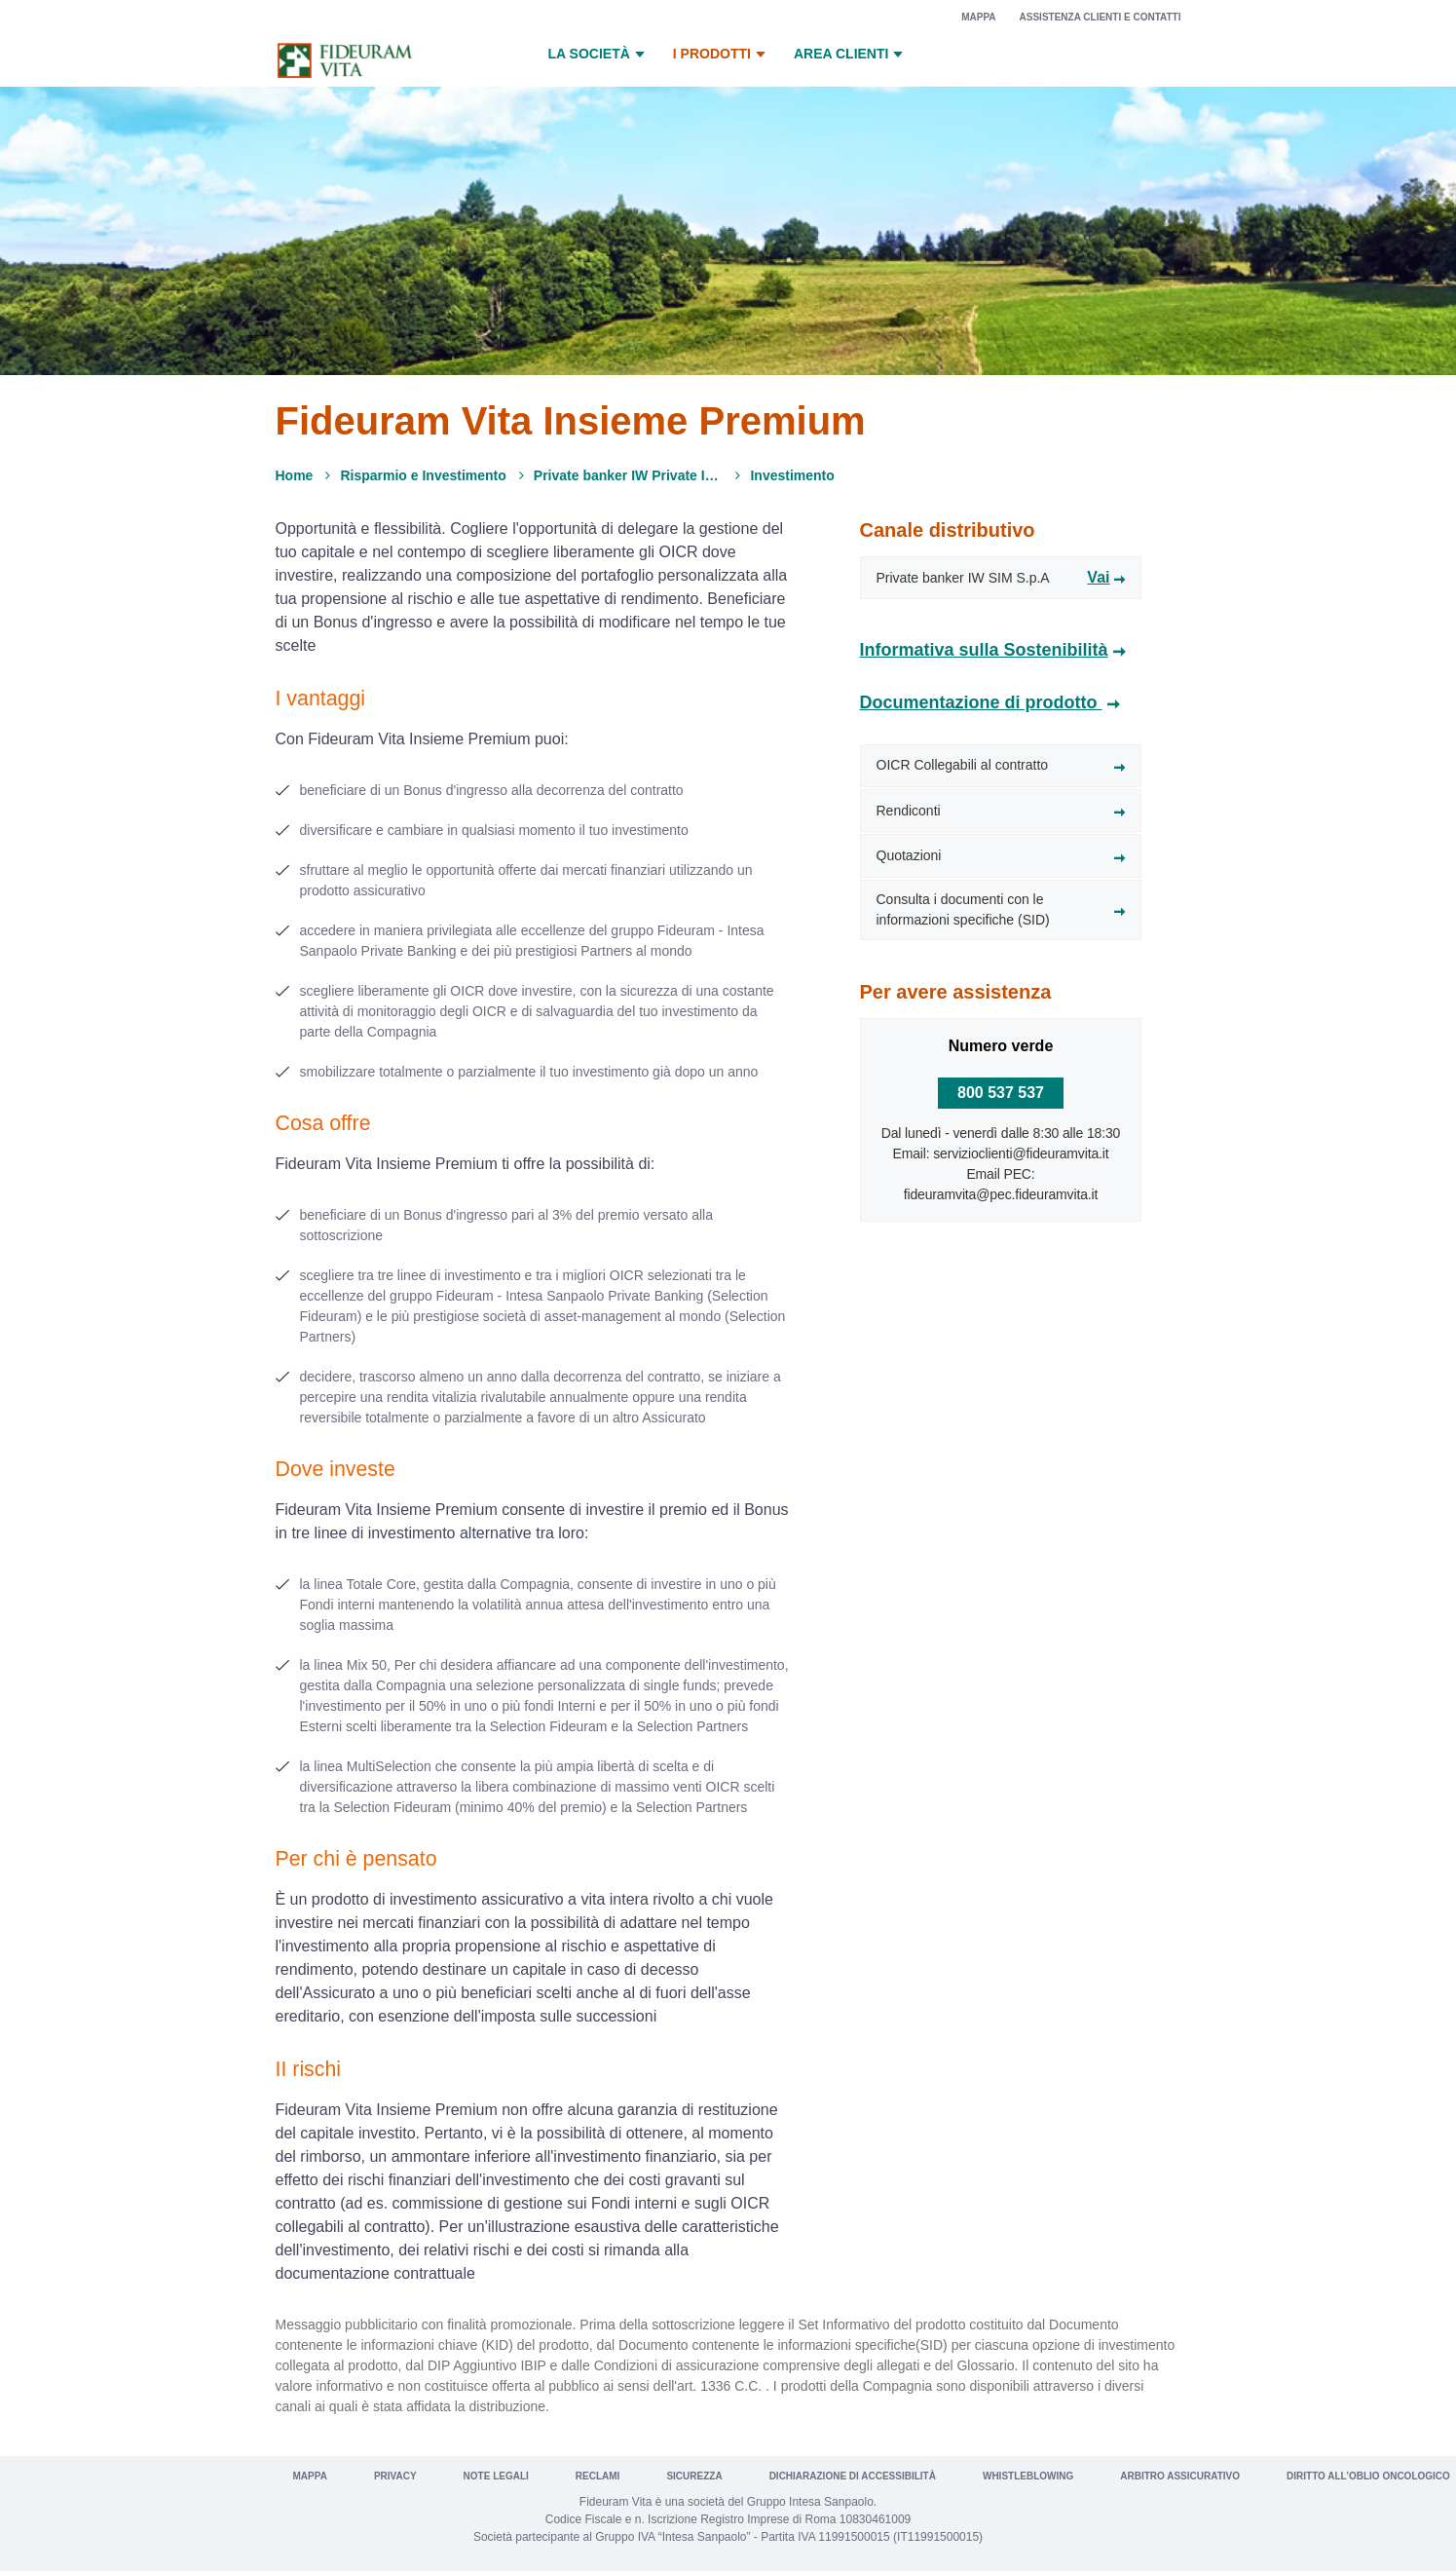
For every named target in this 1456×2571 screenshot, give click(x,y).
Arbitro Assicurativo (1180, 2476)
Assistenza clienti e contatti (1100, 17)
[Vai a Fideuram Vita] (345, 60)
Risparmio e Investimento (422, 475)
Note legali (496, 2476)
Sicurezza (694, 2476)
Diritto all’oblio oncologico (1368, 2476)
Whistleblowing (1028, 2476)
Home (295, 475)
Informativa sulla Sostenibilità (984, 650)
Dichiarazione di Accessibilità (852, 2476)
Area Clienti (851, 54)
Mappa (978, 17)
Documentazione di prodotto (981, 702)
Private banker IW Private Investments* (629, 475)
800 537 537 (1000, 1092)
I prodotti (721, 54)
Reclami (598, 2476)
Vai (1098, 577)
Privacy (395, 2476)
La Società (599, 54)
